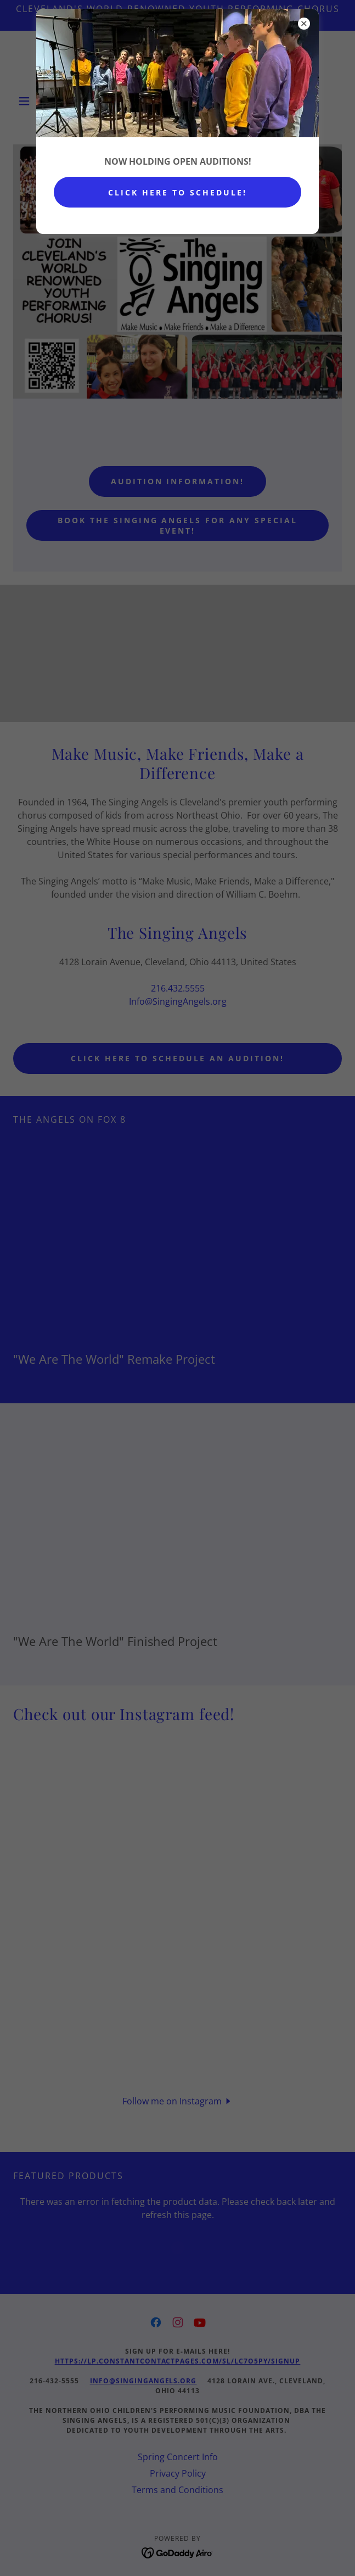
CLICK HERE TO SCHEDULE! (177, 192)
